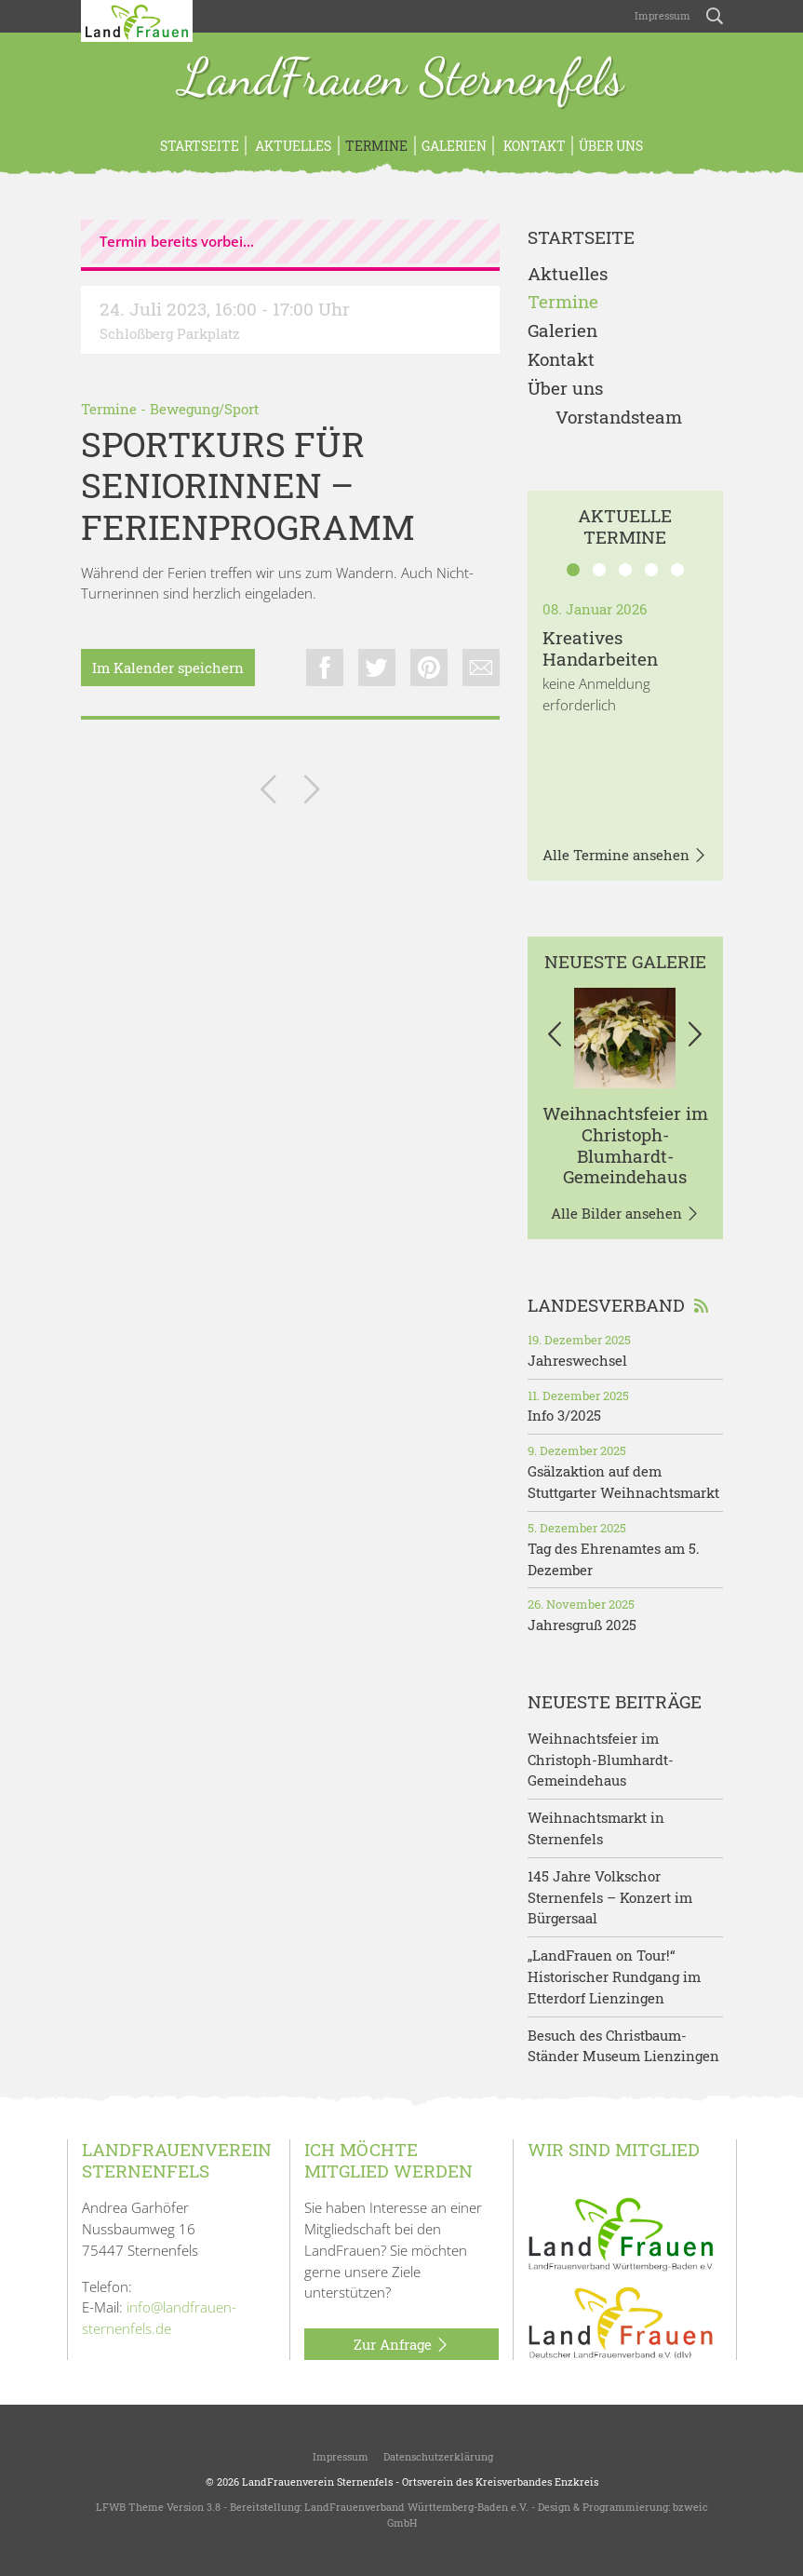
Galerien (454, 146)
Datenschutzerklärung (438, 2456)
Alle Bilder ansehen (625, 1214)
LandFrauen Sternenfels (401, 79)
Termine (376, 146)
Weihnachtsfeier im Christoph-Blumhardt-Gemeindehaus (625, 1144)
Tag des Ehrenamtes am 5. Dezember (614, 1559)
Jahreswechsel (577, 1360)
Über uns (611, 146)
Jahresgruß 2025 (582, 1624)
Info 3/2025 (564, 1415)
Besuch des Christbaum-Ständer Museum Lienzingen (623, 2046)
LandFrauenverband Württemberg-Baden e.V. (416, 2507)
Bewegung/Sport (204, 408)
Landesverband (618, 1304)
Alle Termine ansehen (624, 855)
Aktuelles (291, 146)
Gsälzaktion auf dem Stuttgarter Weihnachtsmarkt (623, 1482)
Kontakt (533, 146)
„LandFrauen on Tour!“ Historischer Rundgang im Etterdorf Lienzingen (614, 1976)
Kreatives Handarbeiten (600, 648)
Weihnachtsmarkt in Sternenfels (596, 1828)
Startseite (199, 146)
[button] (555, 1038)
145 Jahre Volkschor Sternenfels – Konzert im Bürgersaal (610, 1897)
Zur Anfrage (401, 2345)
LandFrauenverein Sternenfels (317, 2481)
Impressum (661, 15)
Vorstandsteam (618, 417)
